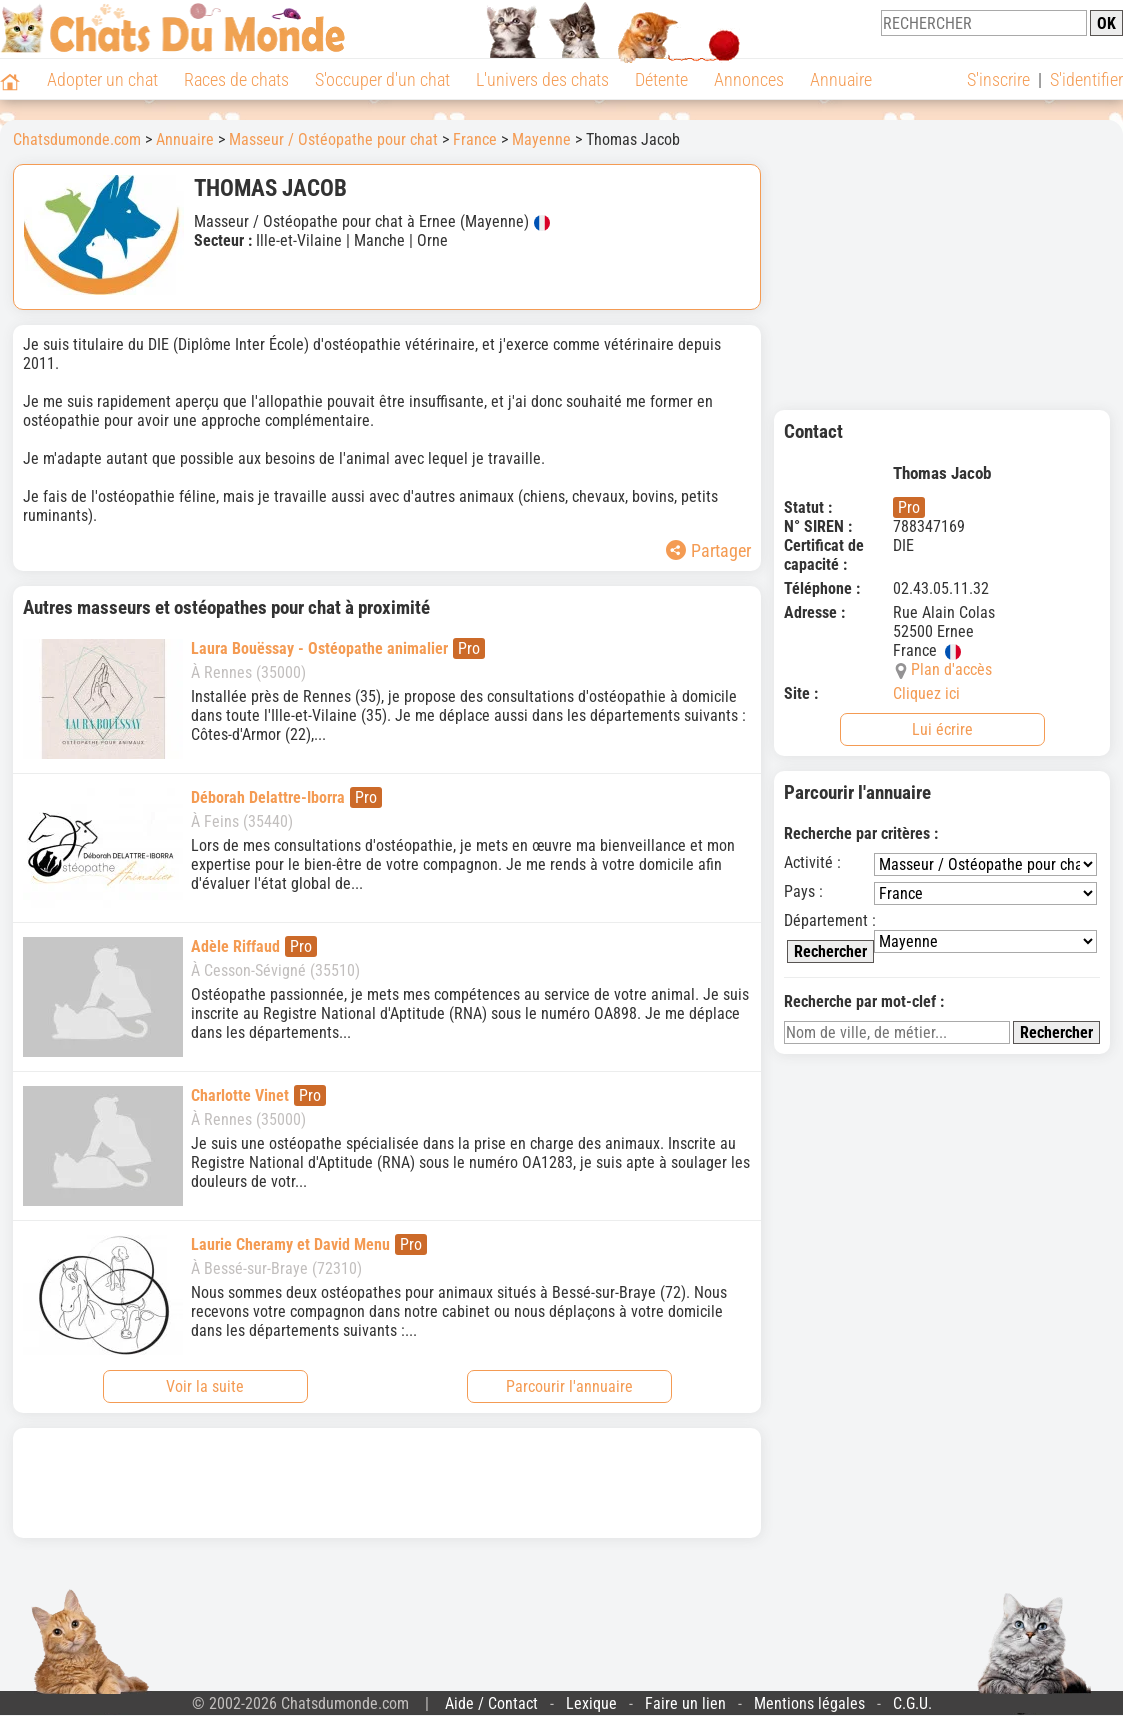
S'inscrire (998, 79)
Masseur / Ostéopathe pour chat (333, 139)
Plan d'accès (951, 669)
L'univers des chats (542, 79)
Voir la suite (205, 1386)
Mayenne (541, 139)
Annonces (749, 79)
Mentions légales (809, 1703)
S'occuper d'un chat (382, 79)
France (475, 139)
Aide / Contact (491, 1703)
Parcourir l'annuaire (569, 1386)
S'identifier (1086, 79)
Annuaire (841, 79)
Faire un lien (685, 1703)
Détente (661, 79)
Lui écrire (942, 729)
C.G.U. (912, 1703)
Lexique (591, 1703)
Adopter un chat (102, 79)
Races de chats (236, 79)
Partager (708, 550)
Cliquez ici (926, 693)
